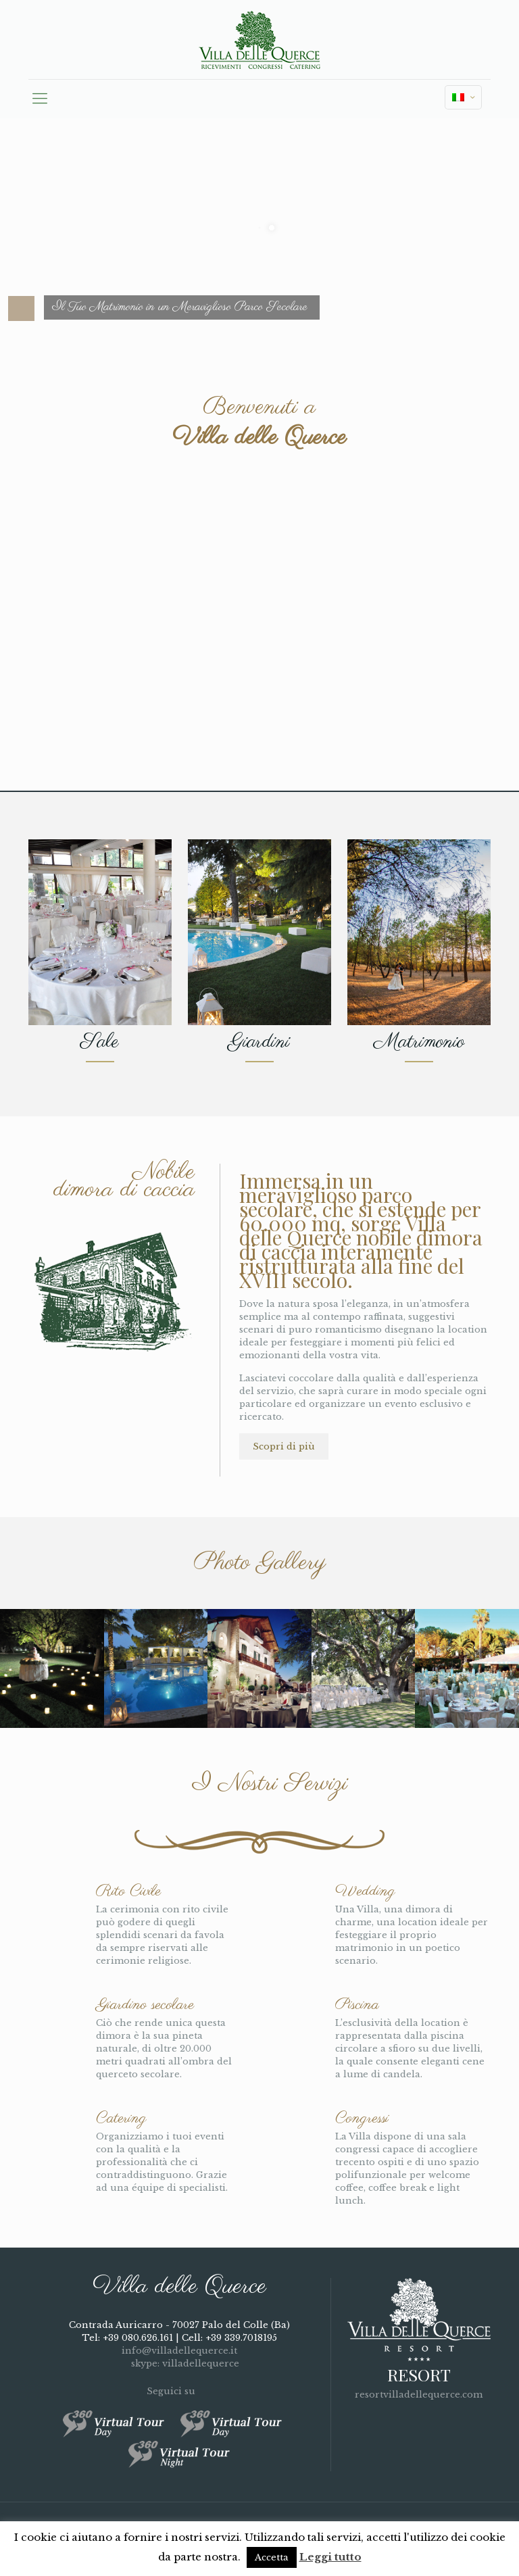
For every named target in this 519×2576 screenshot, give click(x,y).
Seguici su (179, 2391)
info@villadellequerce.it (179, 2350)
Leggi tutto (330, 2556)
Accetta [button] (272, 2557)
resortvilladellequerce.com (419, 2394)
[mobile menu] (39, 98)
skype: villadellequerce (179, 2363)
